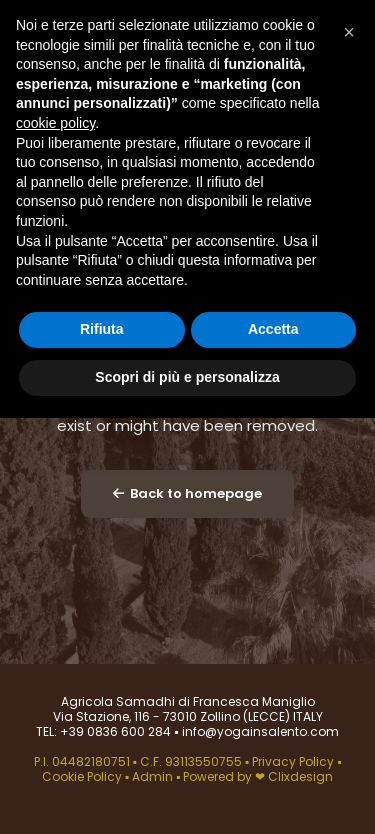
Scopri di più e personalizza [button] (187, 377)
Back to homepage (187, 493)
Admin (152, 776)
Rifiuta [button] (102, 329)
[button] (349, 32)
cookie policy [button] (55, 123)
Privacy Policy (294, 761)
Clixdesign (300, 776)
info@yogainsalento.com (259, 731)
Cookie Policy (83, 776)
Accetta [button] (273, 329)
